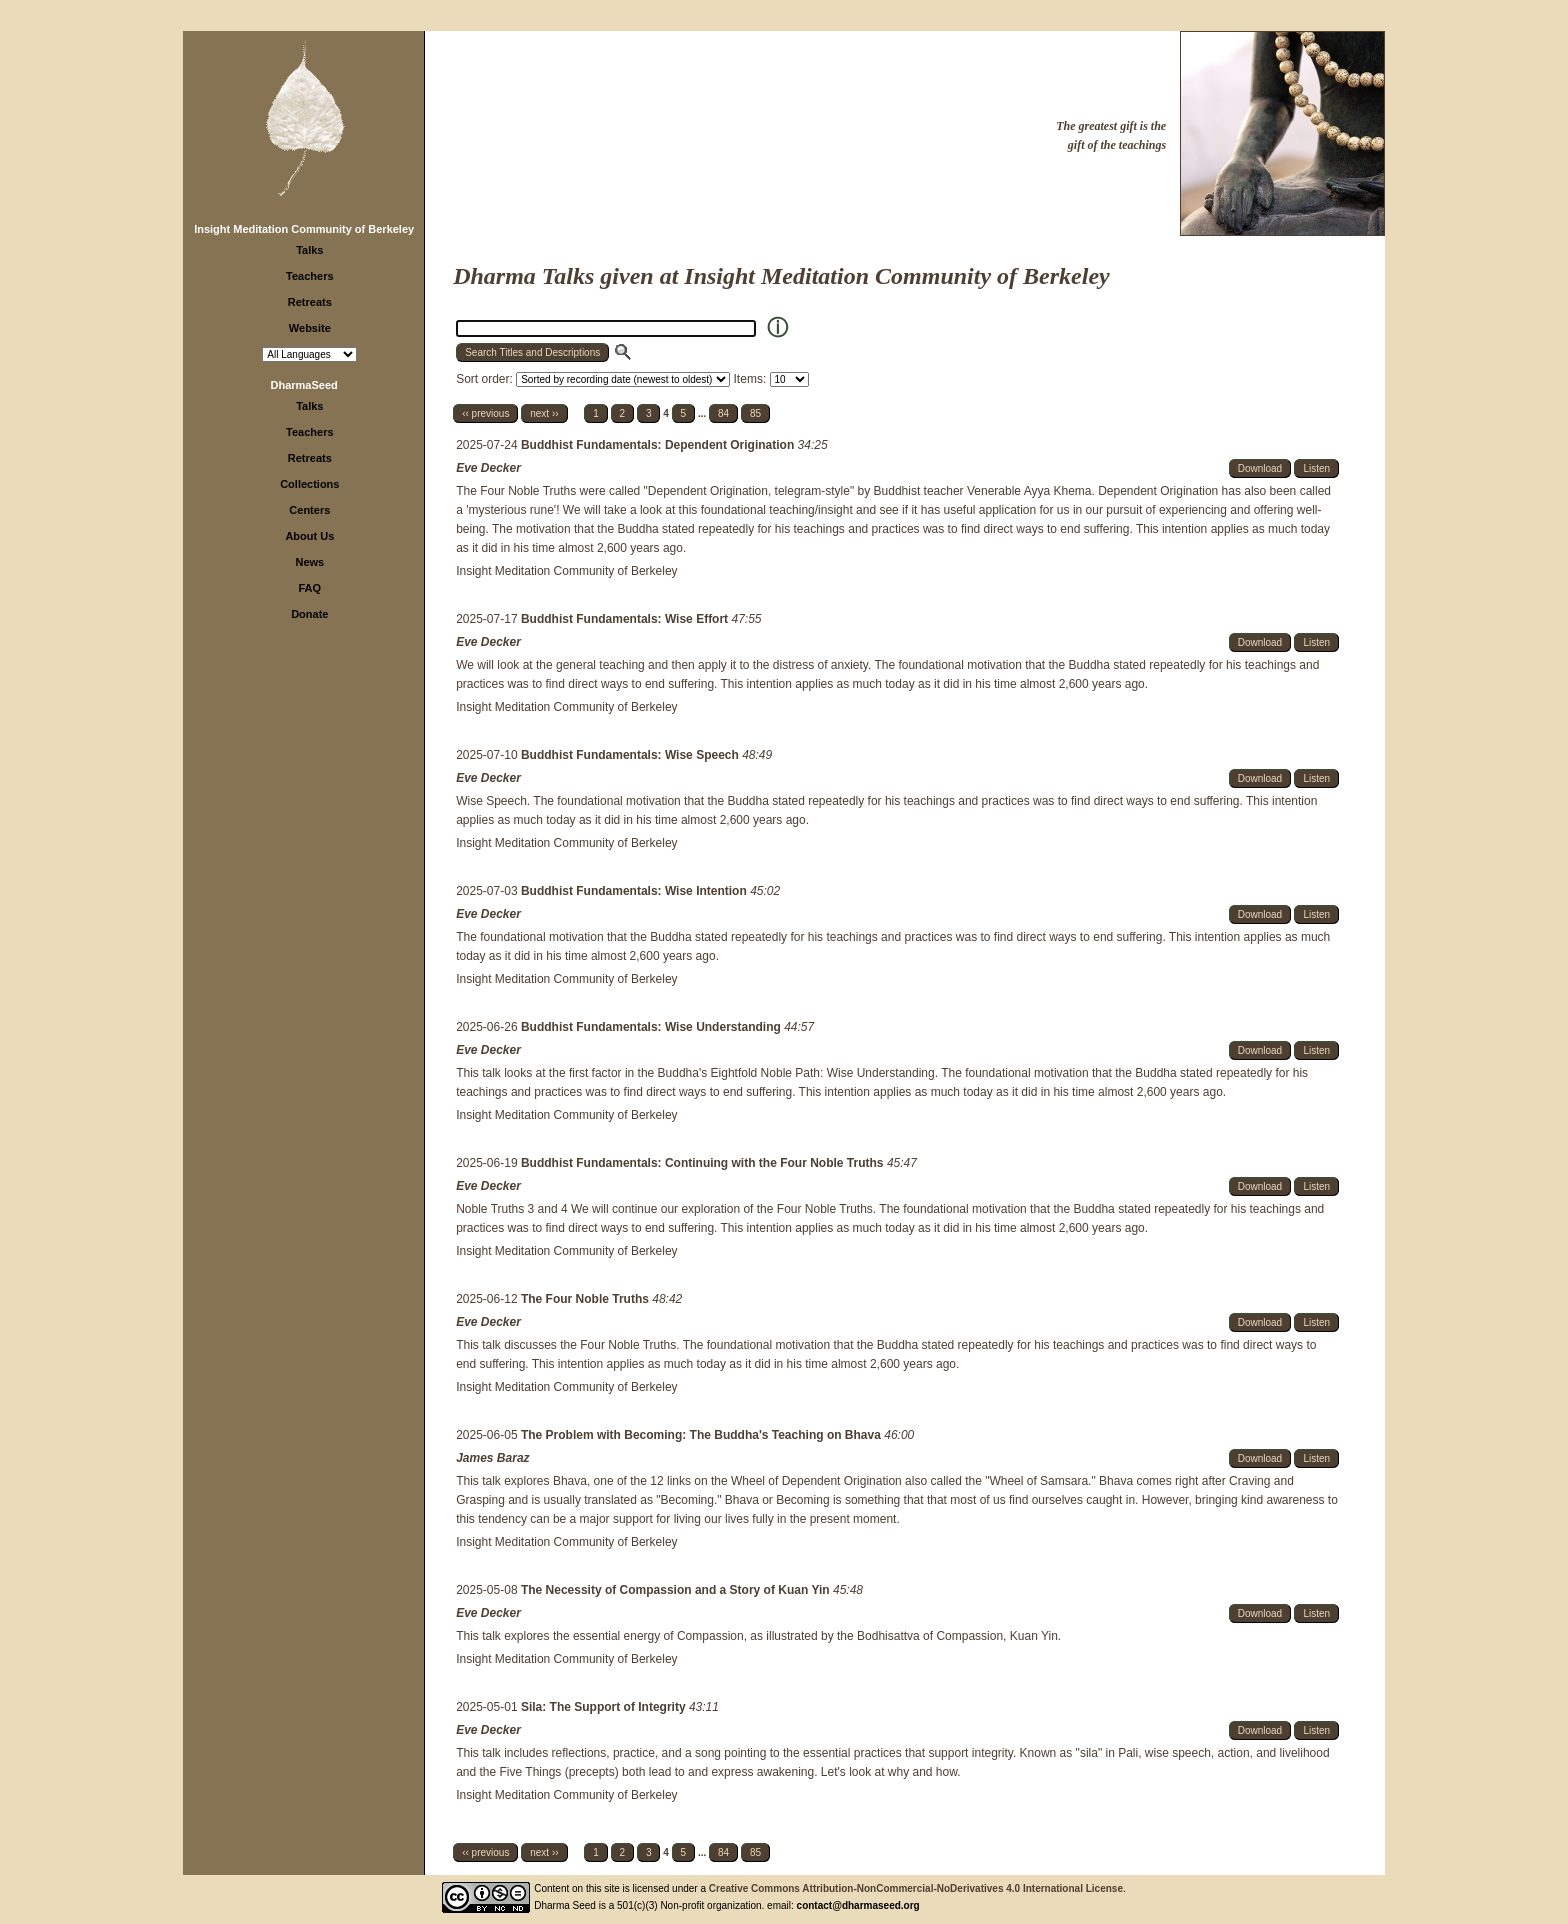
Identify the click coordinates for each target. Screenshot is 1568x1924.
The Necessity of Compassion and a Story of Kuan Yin (677, 1590)
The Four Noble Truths (586, 1299)
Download (1260, 468)
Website (310, 328)
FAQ (310, 588)
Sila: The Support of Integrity (605, 1707)
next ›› (544, 413)
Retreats (310, 302)
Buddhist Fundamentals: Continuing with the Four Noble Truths (704, 1163)
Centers (309, 510)
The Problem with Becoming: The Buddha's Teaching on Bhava (702, 1435)
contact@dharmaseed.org (858, 1905)
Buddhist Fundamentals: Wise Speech (631, 755)
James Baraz (492, 1458)
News (309, 562)
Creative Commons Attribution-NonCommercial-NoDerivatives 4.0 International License (916, 1888)
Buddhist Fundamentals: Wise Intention (635, 891)
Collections (309, 484)
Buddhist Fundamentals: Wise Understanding (652, 1027)
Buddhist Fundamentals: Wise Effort (626, 619)
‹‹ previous (485, 413)
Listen (1316, 468)
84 (723, 413)
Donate (309, 614)
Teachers (310, 276)
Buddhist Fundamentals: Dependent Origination (659, 445)
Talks (309, 250)
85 (755, 413)
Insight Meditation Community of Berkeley (304, 229)
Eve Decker (488, 468)
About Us (309, 536)
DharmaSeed (304, 385)
